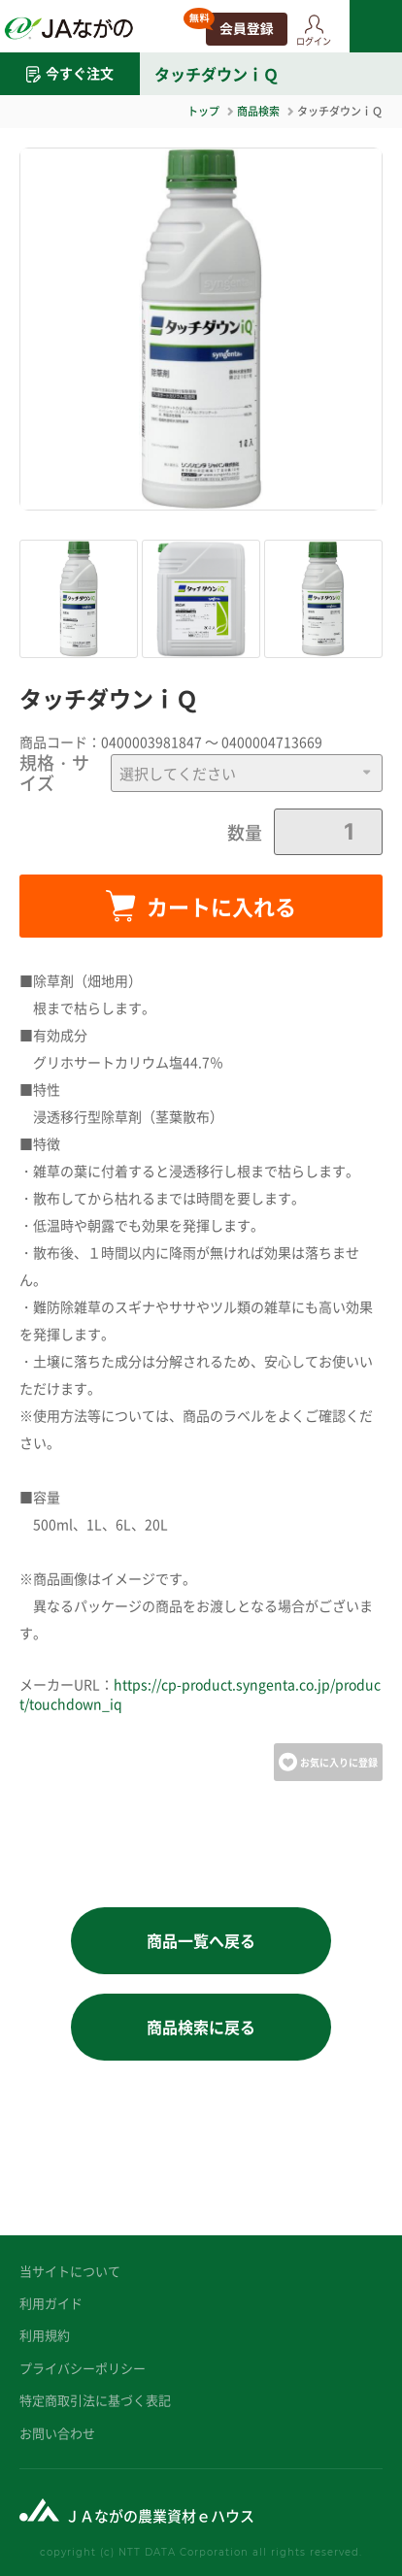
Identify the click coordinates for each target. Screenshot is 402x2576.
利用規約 (44, 2335)
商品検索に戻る (201, 2026)
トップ (203, 110)
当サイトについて (69, 2271)
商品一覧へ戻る (201, 1940)
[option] (201, 329)
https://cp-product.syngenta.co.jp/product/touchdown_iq (200, 1693)
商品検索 (258, 110)
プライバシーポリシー (82, 2368)
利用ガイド (51, 2303)
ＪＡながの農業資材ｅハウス (159, 2515)
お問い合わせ (57, 2433)
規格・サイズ (54, 773)
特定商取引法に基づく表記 (95, 2400)
